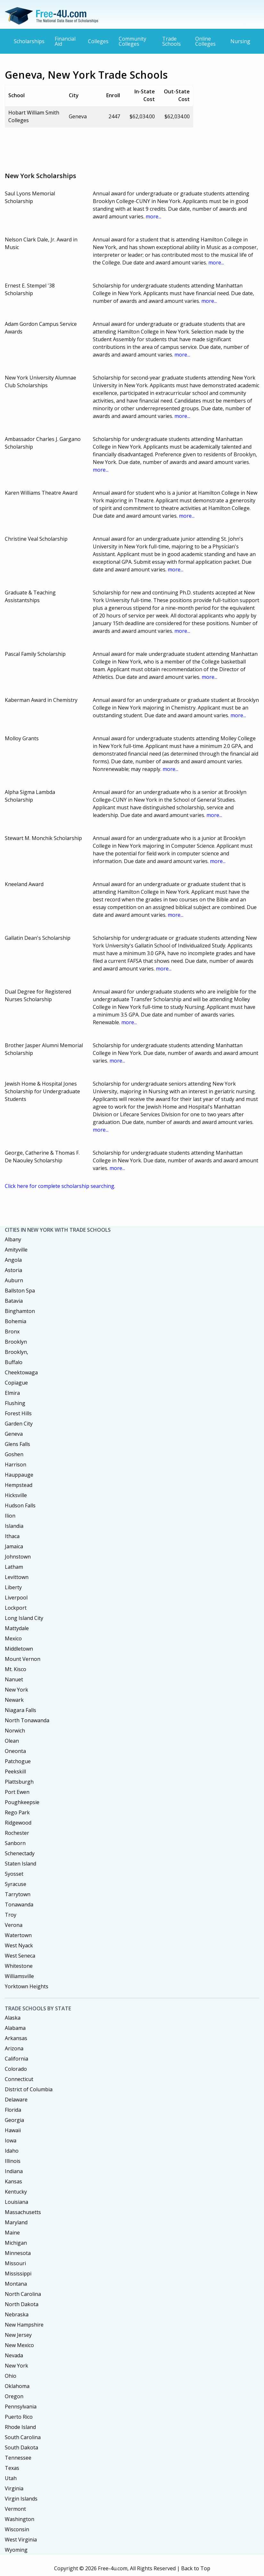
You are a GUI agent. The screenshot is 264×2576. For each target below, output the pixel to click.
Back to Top (195, 2568)
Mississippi (18, 2273)
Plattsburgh (19, 1781)
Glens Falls (17, 1444)
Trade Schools (171, 41)
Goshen (14, 1454)
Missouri (15, 2263)
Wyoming (16, 2549)
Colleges (98, 41)
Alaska (12, 2017)
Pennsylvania (20, 2406)
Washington (19, 2519)
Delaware (16, 2099)
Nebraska (16, 2314)
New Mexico (19, 2345)
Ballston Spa (20, 1290)
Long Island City (24, 1618)
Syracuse (15, 1884)
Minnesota (18, 2253)
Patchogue (18, 1761)
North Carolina (23, 2293)
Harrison (15, 1464)
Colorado (16, 2068)
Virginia (14, 2488)
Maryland (16, 2222)
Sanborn (15, 1843)
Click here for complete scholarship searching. (60, 1186)
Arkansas (16, 2038)
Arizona (14, 2048)
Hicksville (16, 1495)
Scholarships (29, 41)
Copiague (16, 1382)
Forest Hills (18, 1413)
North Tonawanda (27, 1720)
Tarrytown (17, 1894)
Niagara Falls (20, 1710)
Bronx (12, 1331)
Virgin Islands (21, 2498)
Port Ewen (17, 1791)
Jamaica (14, 1546)
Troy (10, 1914)
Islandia (14, 1525)
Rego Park (17, 1812)
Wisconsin (17, 2529)
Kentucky (16, 2191)
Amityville (16, 1249)
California (16, 2058)
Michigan (16, 2242)
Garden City (19, 1423)
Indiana (14, 2171)
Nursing (240, 41)
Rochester (17, 1832)
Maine (12, 2232)
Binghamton (20, 1311)
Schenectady (20, 1853)
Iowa (10, 2140)
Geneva (14, 1433)
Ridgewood (18, 1822)
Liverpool (16, 1597)
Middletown (19, 1648)
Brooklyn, (16, 1351)
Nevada (14, 2355)
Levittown (16, 1577)
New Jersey (18, 2334)
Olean (12, 1740)
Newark (14, 1699)
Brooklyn (16, 1341)
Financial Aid (65, 41)
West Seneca (20, 1955)
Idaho (12, 2150)
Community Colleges (132, 41)
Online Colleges (205, 41)
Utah (11, 2478)
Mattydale (17, 1628)
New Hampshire (24, 2324)
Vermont (15, 2508)
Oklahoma (17, 2386)
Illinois (12, 2160)
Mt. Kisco (15, 1669)
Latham (14, 1566)
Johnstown (18, 1556)
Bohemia (15, 1321)
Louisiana (16, 2201)
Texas (12, 2467)
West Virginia (21, 2539)
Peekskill (15, 1771)
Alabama (15, 2027)
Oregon (14, 2396)
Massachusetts (23, 2212)
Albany (13, 1239)
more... (153, 216)
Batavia (14, 1300)
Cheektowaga (21, 1372)
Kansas (13, 2181)
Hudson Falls (20, 1505)
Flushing (15, 1403)
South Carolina (23, 2437)
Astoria (13, 1270)
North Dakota (21, 2304)
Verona (13, 1924)
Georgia (14, 2120)
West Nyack (19, 1945)
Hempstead (18, 1484)
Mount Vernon (22, 1658)
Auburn (14, 1280)
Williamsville (19, 1976)
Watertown (18, 1935)
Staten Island (20, 1863)
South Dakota (21, 2447)
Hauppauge (19, 1474)
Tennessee (18, 2457)
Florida (13, 2109)
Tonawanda (19, 1904)
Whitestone (19, 1965)
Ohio (10, 2375)
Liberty (13, 1587)
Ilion (10, 1515)
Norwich (15, 1730)
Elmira (12, 1392)
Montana (16, 2283)
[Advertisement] (121, 147)
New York (16, 1689)
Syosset (14, 1873)
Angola (13, 1259)
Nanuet (14, 1679)
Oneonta (15, 1751)
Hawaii (13, 2130)
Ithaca (12, 1536)
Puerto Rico (19, 2416)
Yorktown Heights (26, 1986)
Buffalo (13, 1362)
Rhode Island (20, 2427)
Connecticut (19, 2079)
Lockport (16, 1607)
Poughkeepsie (22, 1802)
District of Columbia (28, 2089)
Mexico (13, 1638)
